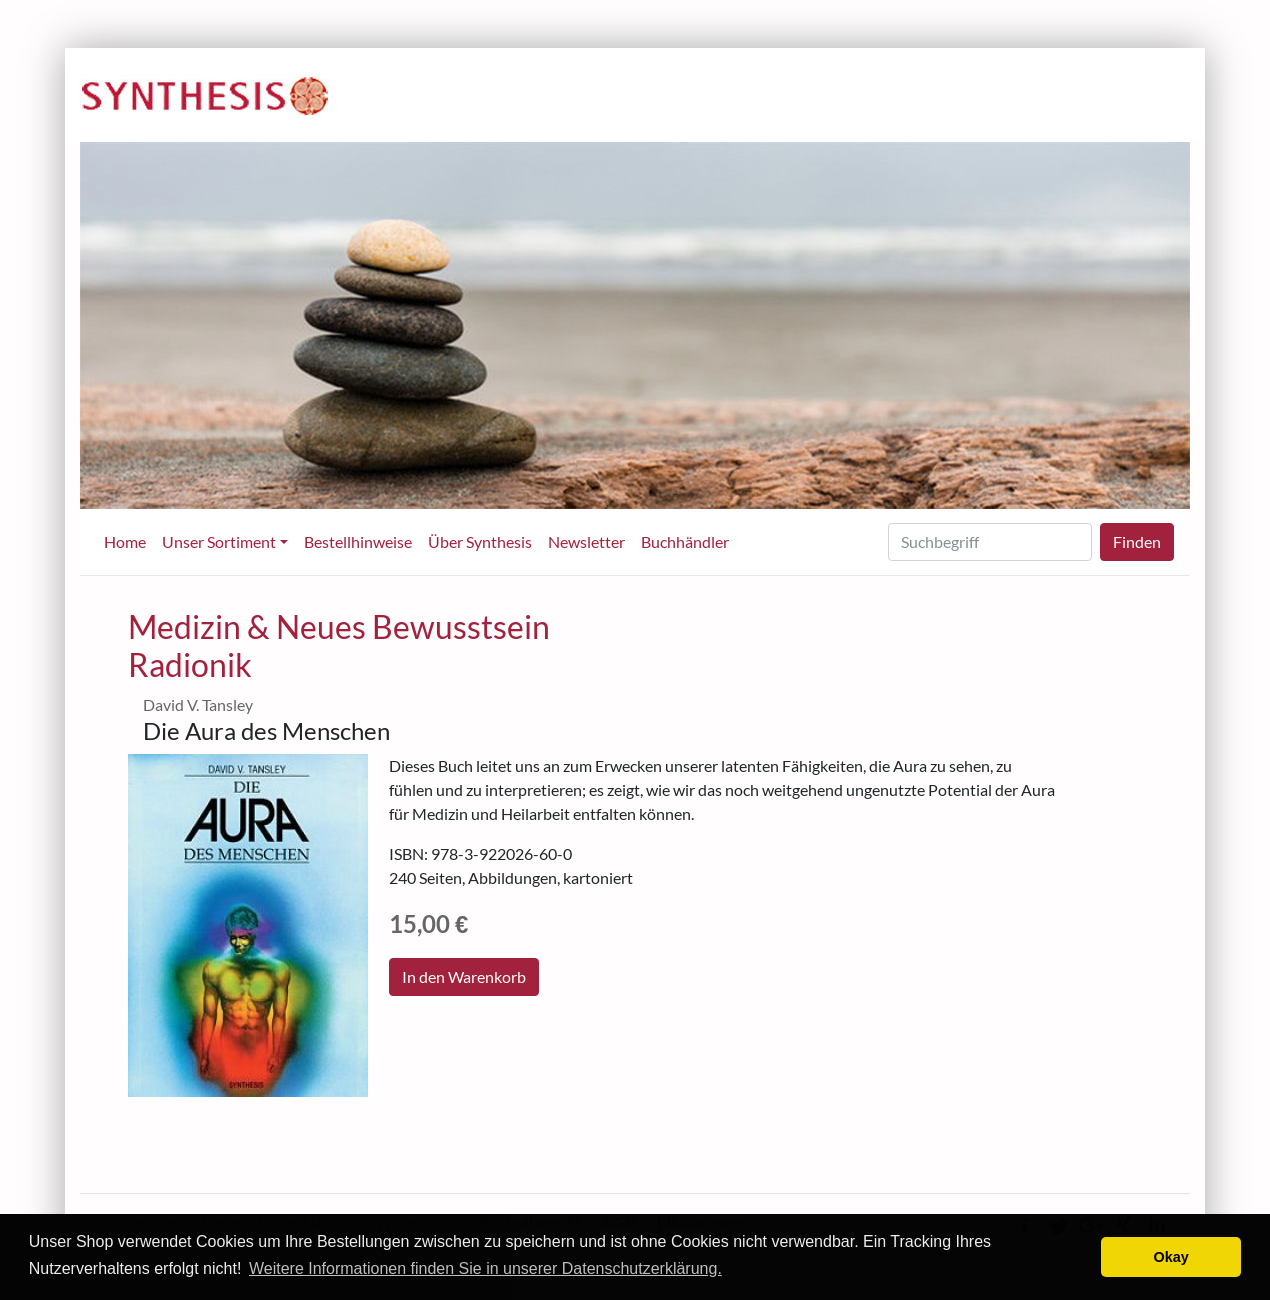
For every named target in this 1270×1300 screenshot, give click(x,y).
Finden (1137, 541)
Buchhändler (685, 541)
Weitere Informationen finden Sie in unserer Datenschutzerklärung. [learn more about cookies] (485, 1268)
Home (125, 541)
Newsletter (586, 541)
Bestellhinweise (358, 541)
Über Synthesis (480, 541)
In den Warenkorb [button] (464, 976)
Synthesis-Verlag (205, 96)
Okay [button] (1171, 1257)
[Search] (990, 542)
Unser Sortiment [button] (219, 541)
